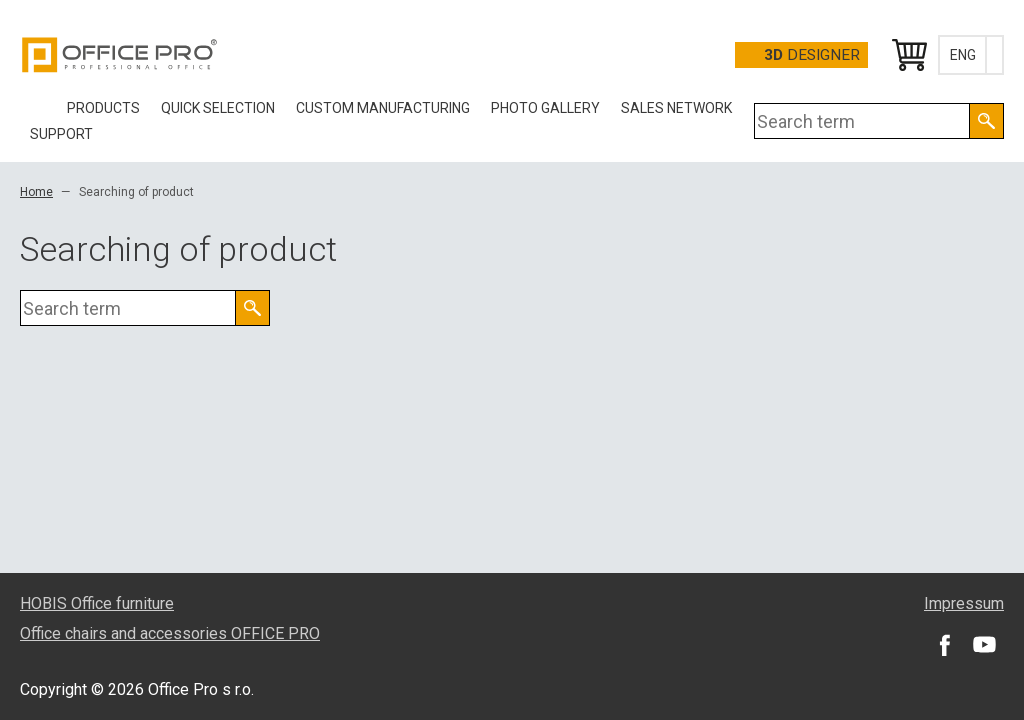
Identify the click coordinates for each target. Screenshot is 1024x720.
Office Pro (120, 55)
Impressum (964, 603)
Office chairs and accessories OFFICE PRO (170, 633)
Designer (812, 55)
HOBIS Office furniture (97, 603)
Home (36, 192)
